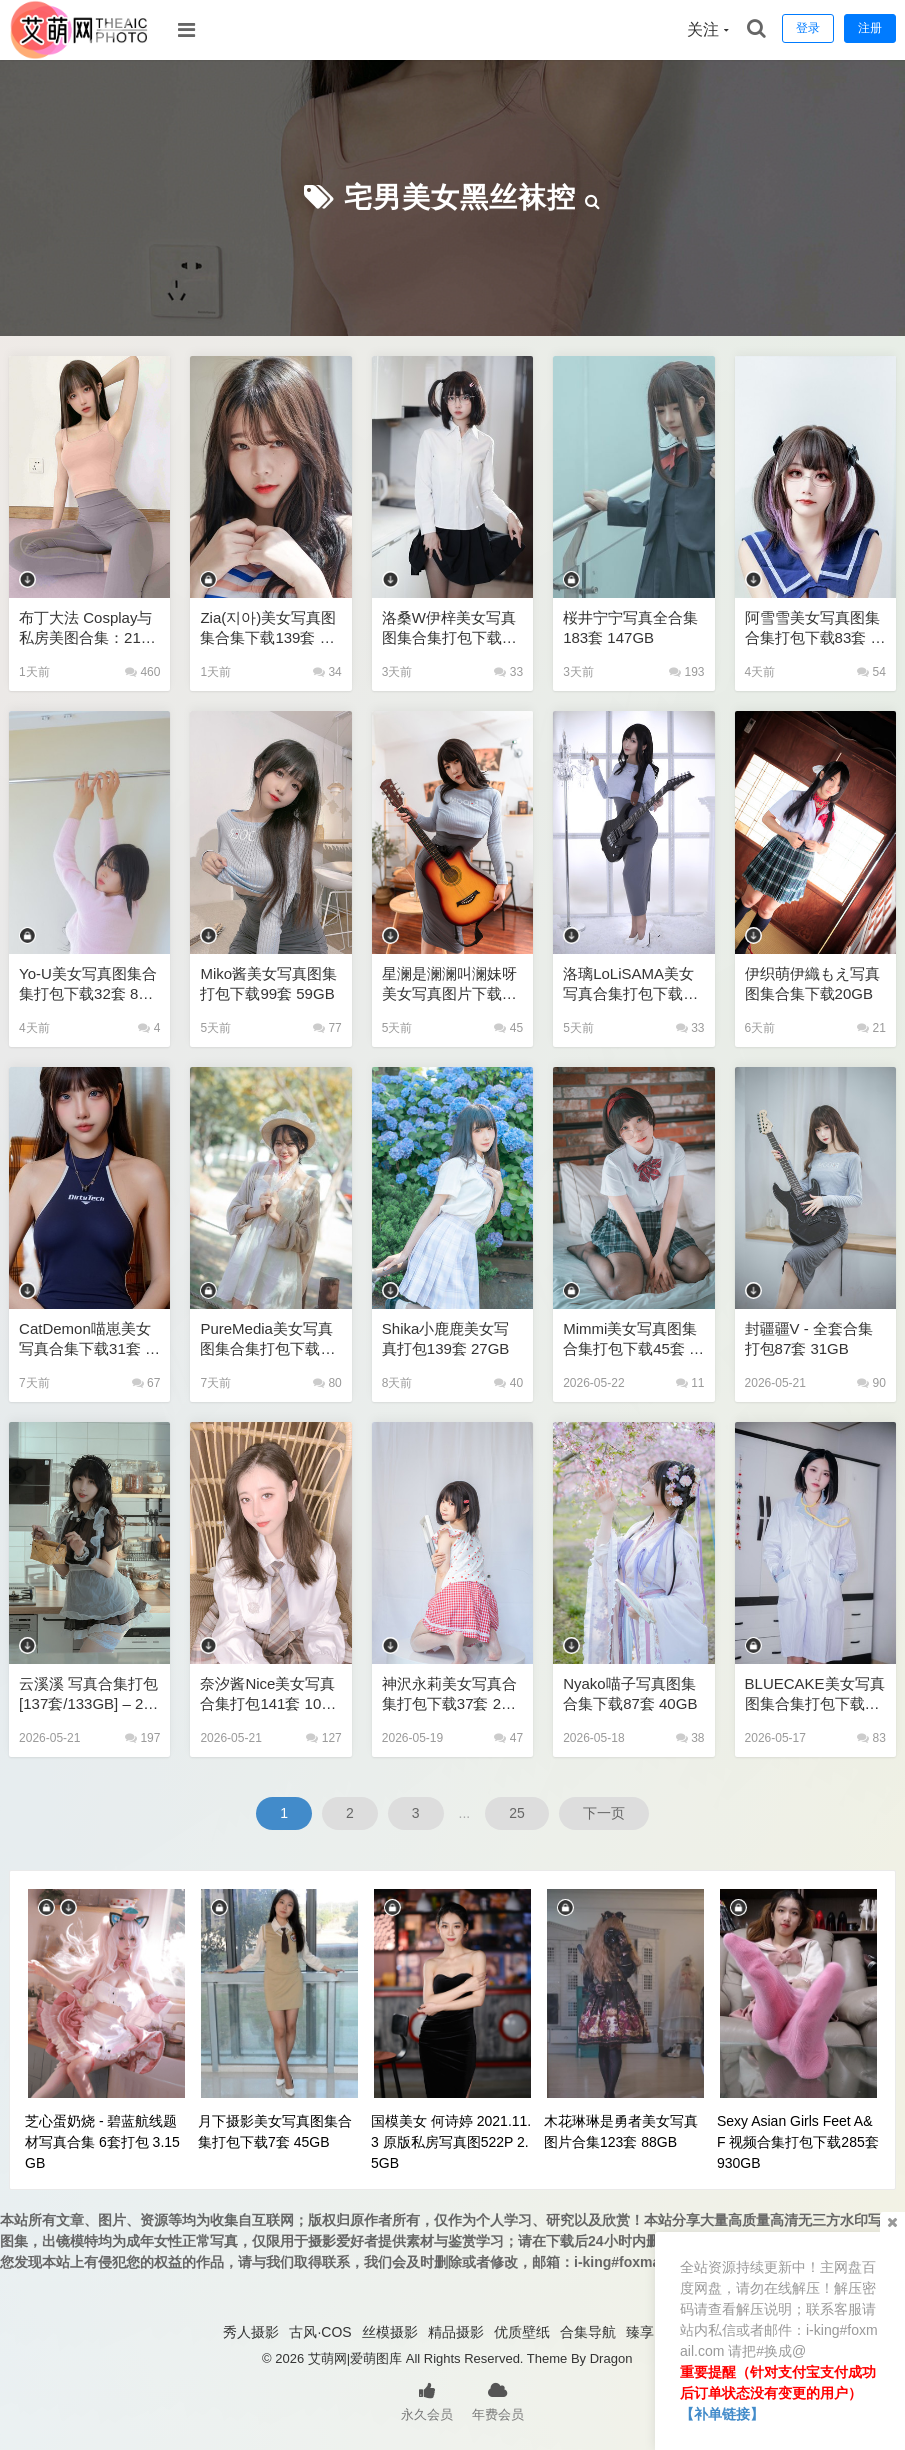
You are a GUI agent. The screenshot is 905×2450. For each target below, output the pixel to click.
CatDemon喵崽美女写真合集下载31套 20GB (86, 1339)
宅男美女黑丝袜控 (460, 197)
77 (327, 1028)
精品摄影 (456, 2332)
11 (690, 1383)
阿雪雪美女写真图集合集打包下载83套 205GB (812, 628)
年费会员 (498, 2400)
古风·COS (320, 2332)
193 (686, 672)
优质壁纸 (522, 2332)
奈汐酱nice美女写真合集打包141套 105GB (270, 1694)
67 (146, 1383)
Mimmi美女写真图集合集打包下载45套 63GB (630, 1339)
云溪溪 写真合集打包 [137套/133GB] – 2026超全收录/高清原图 (89, 1694)
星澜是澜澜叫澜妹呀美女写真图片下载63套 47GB (450, 984)
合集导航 (588, 2332)
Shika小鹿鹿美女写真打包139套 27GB (446, 1338)
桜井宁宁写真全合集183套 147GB (630, 627)
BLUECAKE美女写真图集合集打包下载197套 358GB (815, 1694)
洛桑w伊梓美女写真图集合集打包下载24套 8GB (450, 628)
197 (142, 1738)
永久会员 (427, 2400)
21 (871, 1028)
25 (517, 1813)
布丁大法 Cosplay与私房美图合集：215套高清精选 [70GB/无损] (89, 628)
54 (871, 672)
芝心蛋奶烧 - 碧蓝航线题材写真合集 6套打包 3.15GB (102, 2142)
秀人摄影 (251, 2332)
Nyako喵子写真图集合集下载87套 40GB (630, 1693)
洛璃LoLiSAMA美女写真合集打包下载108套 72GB (631, 984)
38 (690, 1738)
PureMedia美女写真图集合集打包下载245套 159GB (268, 1339)
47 (508, 1738)
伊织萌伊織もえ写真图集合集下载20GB (812, 983)
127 (323, 1738)
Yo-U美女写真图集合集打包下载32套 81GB (88, 984)
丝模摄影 (390, 2332)
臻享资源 (654, 2332)
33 (508, 672)
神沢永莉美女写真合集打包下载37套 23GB (451, 1694)
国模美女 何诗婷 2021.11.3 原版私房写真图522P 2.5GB (451, 2142)
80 (327, 1383)
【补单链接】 (722, 2414)
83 (871, 1738)
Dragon (611, 2358)
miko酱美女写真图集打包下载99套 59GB (268, 983)
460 (142, 672)
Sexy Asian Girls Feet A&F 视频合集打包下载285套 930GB (798, 2142)
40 (508, 1383)
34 (327, 672)
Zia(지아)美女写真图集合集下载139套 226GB (268, 628)
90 (871, 1383)
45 (508, 1028)
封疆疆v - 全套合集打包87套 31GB (809, 1338)
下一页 (604, 1813)
